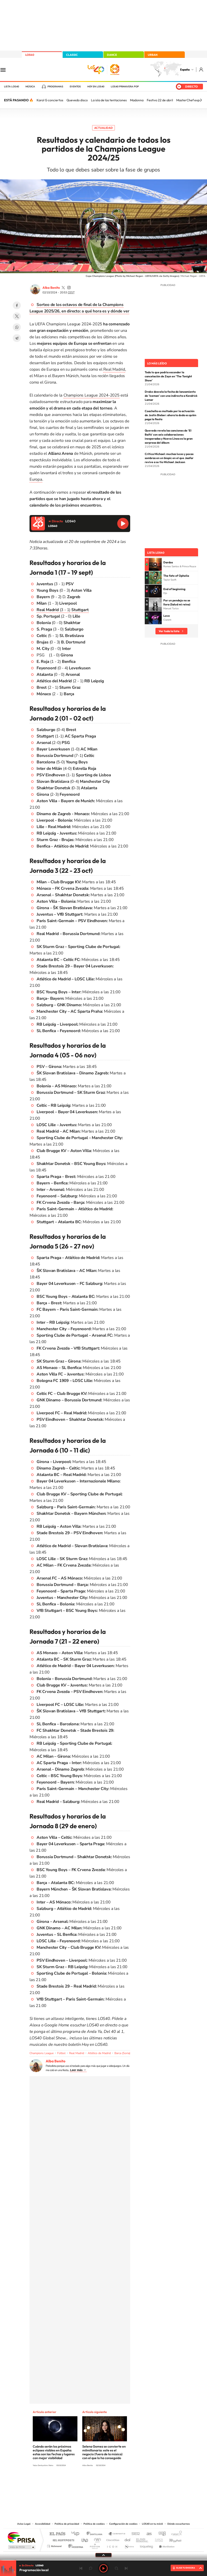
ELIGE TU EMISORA (185, 2567)
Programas (55, 86)
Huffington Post (63, 2539)
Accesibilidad (42, 2523)
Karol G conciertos (50, 100)
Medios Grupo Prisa (21, 2547)
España (185, 69)
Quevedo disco (77, 100)
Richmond (55, 2545)
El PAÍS (57, 2534)
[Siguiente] (201, 100)
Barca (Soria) (122, 2053)
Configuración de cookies (123, 2523)
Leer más (76, 2070)
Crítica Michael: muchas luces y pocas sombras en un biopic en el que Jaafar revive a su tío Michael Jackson (169, 458)
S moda (128, 2545)
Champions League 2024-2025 (91, 395)
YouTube (95, 2480)
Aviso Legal (24, 2523)
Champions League (42, 2053)
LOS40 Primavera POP (125, 86)
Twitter (17, 316)
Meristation (166, 2545)
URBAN (152, 55)
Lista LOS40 (11, 86)
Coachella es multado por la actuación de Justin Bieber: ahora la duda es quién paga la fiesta (170, 415)
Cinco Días (112, 2539)
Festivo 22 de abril (160, 100)
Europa (36, 479)
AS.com (147, 2534)
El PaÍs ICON (112, 2545)
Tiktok (87, 2480)
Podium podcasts (95, 2545)
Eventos (75, 86)
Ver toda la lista (169, 631)
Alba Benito (51, 288)
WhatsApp (17, 327)
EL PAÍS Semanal (142, 2539)
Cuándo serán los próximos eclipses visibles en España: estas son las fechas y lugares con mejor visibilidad (54, 2452)
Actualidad (103, 128)
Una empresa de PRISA (21, 2537)
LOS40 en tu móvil (152, 2523)
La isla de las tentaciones (109, 100)
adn (160, 2534)
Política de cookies (94, 2523)
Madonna (137, 100)
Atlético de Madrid (99, 2053)
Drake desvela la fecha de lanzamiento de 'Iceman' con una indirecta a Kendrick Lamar (171, 396)
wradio (97, 2539)
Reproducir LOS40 (123, 523)
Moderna (74, 2545)
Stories (128, 2480)
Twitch (119, 2480)
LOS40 (29, 55)
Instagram (79, 2480)
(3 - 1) (63, 610)
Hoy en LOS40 (95, 86)
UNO (85, 2539)
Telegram (17, 338)
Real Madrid (114, 369)
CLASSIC (72, 55)
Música (30, 86)
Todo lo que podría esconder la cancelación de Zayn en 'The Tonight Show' (168, 376)
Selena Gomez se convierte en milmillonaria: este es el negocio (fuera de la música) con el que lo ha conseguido (104, 2452)
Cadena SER (134, 2534)
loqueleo (147, 2545)
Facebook (17, 305)
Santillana (96, 2534)
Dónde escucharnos (178, 2523)
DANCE (112, 55)
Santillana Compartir (117, 2534)
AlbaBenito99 (63, 287)
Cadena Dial (128, 2539)
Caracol (175, 2534)
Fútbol (61, 2053)
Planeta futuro (157, 2539)
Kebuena (172, 2539)
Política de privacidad (67, 2523)
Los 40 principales (76, 2534)
